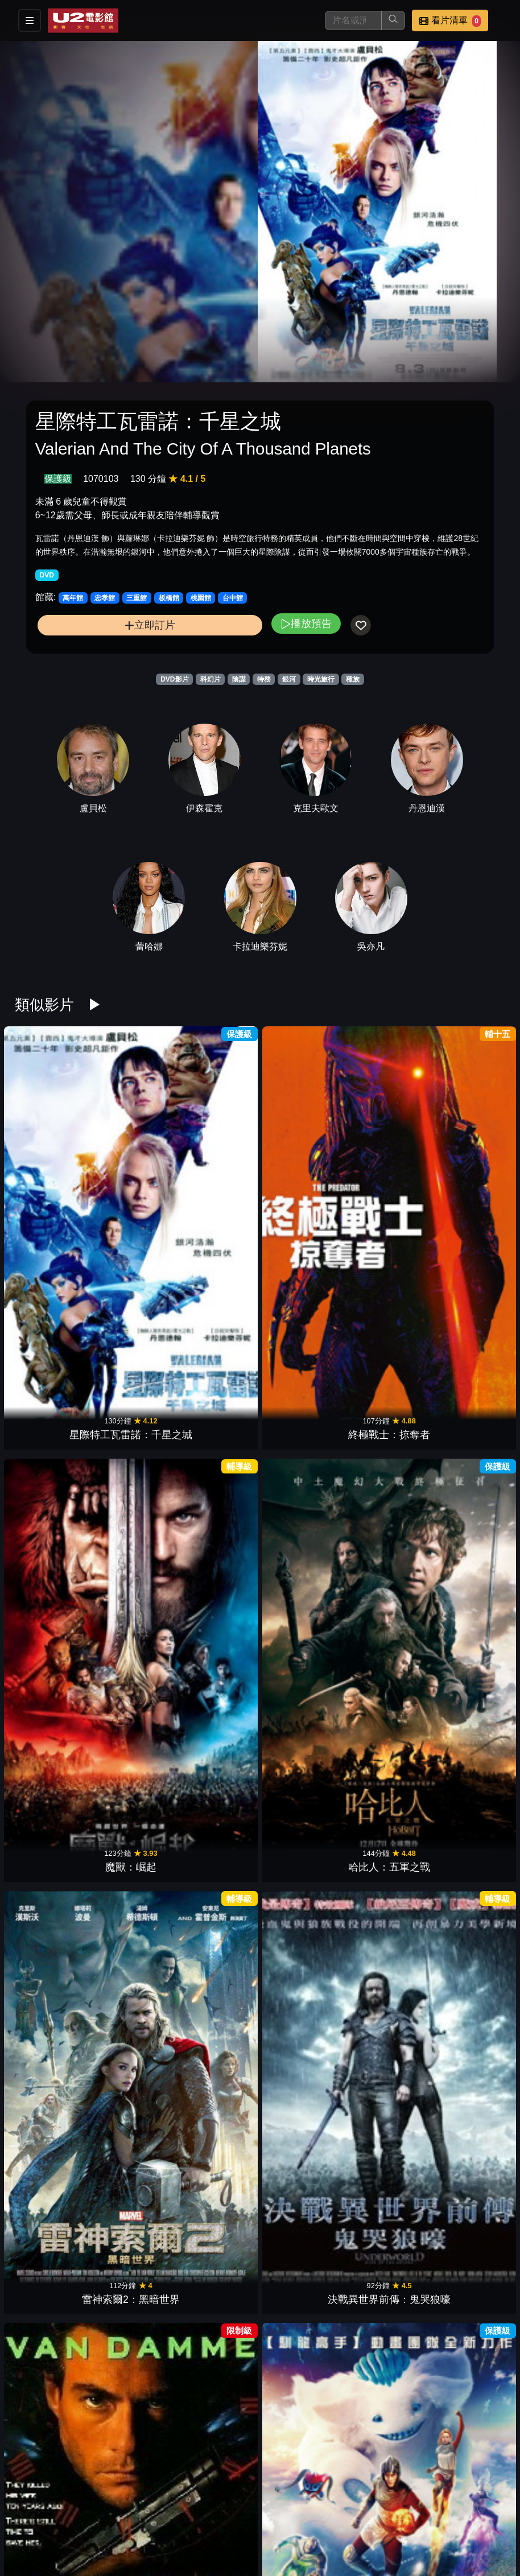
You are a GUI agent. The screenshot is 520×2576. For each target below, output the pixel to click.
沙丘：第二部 (386, 1591)
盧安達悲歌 (302, 2338)
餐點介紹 (271, 2517)
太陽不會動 (133, 1441)
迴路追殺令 (49, 1890)
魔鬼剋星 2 (133, 2188)
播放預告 (306, 623)
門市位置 (326, 2517)
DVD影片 (174, 679)
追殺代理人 (49, 1441)
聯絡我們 (438, 2517)
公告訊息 (382, 2517)
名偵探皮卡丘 (302, 1890)
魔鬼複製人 (386, 2039)
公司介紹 (271, 2540)
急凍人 (471, 2039)
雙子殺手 (217, 1441)
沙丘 (471, 1740)
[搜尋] (353, 20)
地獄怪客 (302, 1591)
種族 (353, 679)
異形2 (49, 2188)
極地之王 (217, 2338)
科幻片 (210, 679)
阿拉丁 (218, 1890)
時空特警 (48, 1292)
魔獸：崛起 (218, 1143)
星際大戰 (302, 1292)
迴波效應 (471, 1441)
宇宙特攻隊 (133, 1292)
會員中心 (326, 2540)
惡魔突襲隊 (386, 1441)
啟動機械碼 (471, 1890)
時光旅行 (321, 679)
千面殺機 (217, 1292)
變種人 (133, 1890)
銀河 (289, 679)
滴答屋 (386, 1890)
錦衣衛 (218, 1591)
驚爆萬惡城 (133, 1591)
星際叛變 (48, 2039)
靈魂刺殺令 (471, 1292)
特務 (264, 679)
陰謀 (239, 679)
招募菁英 (215, 2540)
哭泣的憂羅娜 (386, 2188)
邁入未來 (217, 2039)
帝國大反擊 (386, 1292)
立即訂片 (150, 625)
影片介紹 (215, 2517)
